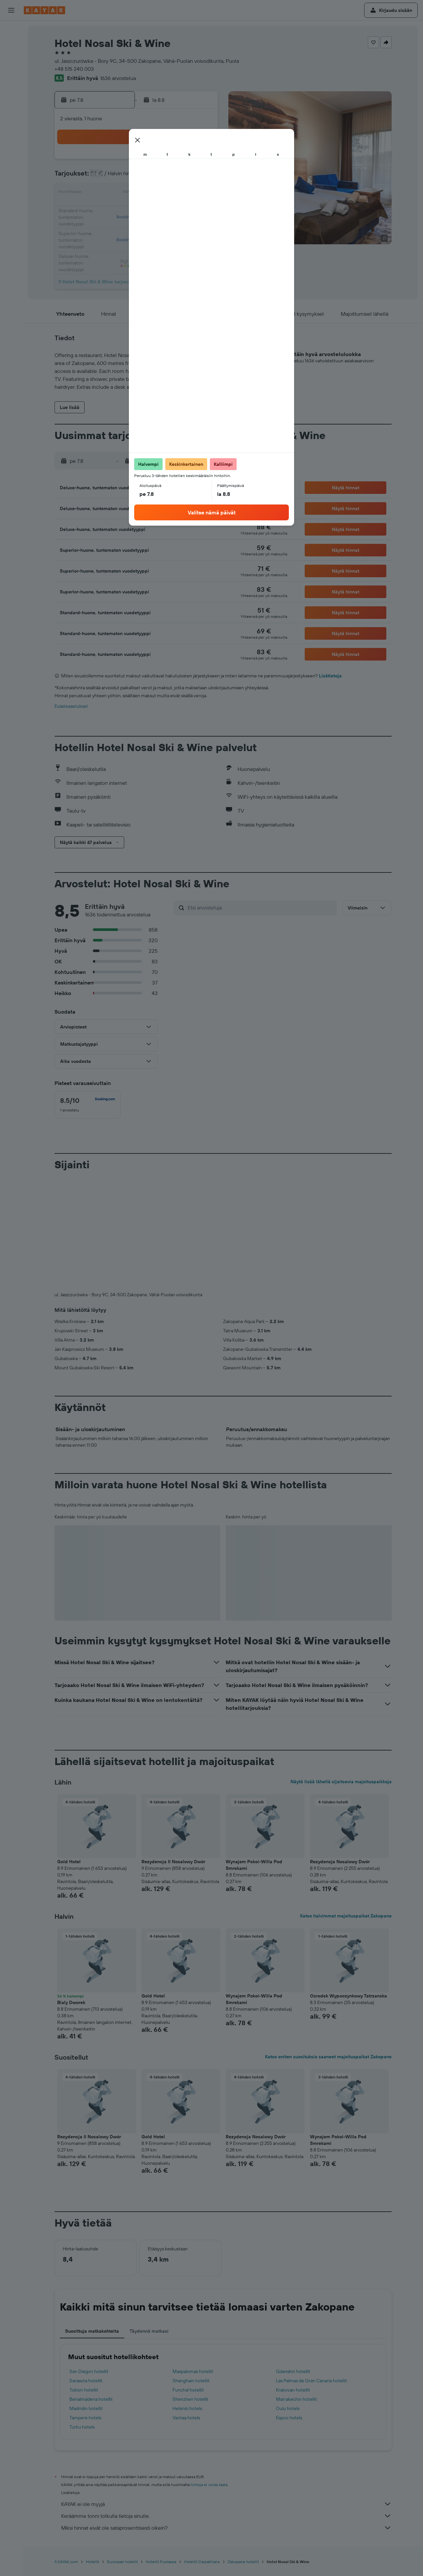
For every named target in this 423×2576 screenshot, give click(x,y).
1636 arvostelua (118, 78)
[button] (11, 10)
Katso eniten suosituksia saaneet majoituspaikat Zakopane (328, 2057)
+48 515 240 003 (74, 68)
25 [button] (121, 224)
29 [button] (185, 224)
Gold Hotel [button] (69, 1862)
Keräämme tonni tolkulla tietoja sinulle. (226, 2516)
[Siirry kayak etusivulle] (44, 10)
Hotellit (92, 2561)
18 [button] (121, 209)
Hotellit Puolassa (161, 2561)
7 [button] (169, 177)
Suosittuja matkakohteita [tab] (92, 2331)
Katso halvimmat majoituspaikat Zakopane (346, 1916)
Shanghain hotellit (191, 2381)
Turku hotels (82, 2427)
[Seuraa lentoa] (11, 104)
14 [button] (169, 193)
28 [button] (169, 224)
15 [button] (184, 193)
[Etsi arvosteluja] (260, 907)
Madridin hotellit (86, 2408)
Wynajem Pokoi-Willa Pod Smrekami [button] (254, 1865)
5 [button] (137, 177)
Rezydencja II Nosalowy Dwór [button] (173, 1862)
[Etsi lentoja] (11, 30)
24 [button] (105, 224)
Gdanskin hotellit (293, 2371)
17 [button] (105, 209)
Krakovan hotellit (293, 2390)
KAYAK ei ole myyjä (226, 2504)
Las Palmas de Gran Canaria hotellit (311, 2381)
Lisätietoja (330, 676)
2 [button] (200, 161)
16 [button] (200, 193)
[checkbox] (88, 1105)
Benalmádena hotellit (91, 2399)
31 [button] (105, 240)
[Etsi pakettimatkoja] (11, 72)
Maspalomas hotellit (193, 2371)
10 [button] (105, 193)
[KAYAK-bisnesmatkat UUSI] (11, 118)
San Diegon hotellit (88, 2371)
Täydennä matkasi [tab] (149, 2331)
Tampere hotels (85, 2418)
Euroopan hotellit (122, 2561)
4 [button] (121, 177)
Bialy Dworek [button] (71, 2002)
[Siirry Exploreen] (11, 91)
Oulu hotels (287, 2408)
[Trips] (11, 137)
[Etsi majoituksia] (11, 44)
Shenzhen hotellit (191, 2399)
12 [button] (137, 193)
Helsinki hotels (187, 2408)
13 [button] (153, 193)
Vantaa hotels (186, 2418)
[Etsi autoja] (11, 58)
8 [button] (184, 177)
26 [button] (137, 224)
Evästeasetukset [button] (71, 706)
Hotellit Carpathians (202, 2561)
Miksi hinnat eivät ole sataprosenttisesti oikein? (226, 2528)
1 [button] (185, 161)
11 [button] (121, 193)
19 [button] (137, 209)
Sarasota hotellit (85, 2381)
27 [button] (153, 224)
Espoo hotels (289, 2418)
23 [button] (201, 209)
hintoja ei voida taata (209, 2484)
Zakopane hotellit (243, 2561)
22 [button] (185, 209)
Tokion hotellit (83, 2390)
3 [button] (105, 177)
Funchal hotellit (188, 2390)
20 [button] (153, 209)
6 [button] (153, 177)
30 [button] (200, 224)
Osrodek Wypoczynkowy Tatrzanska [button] (348, 1996)
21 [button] (169, 209)
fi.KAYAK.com (66, 2561)
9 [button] (200, 177)
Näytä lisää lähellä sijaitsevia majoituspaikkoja (341, 1782)
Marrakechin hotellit (296, 2399)
